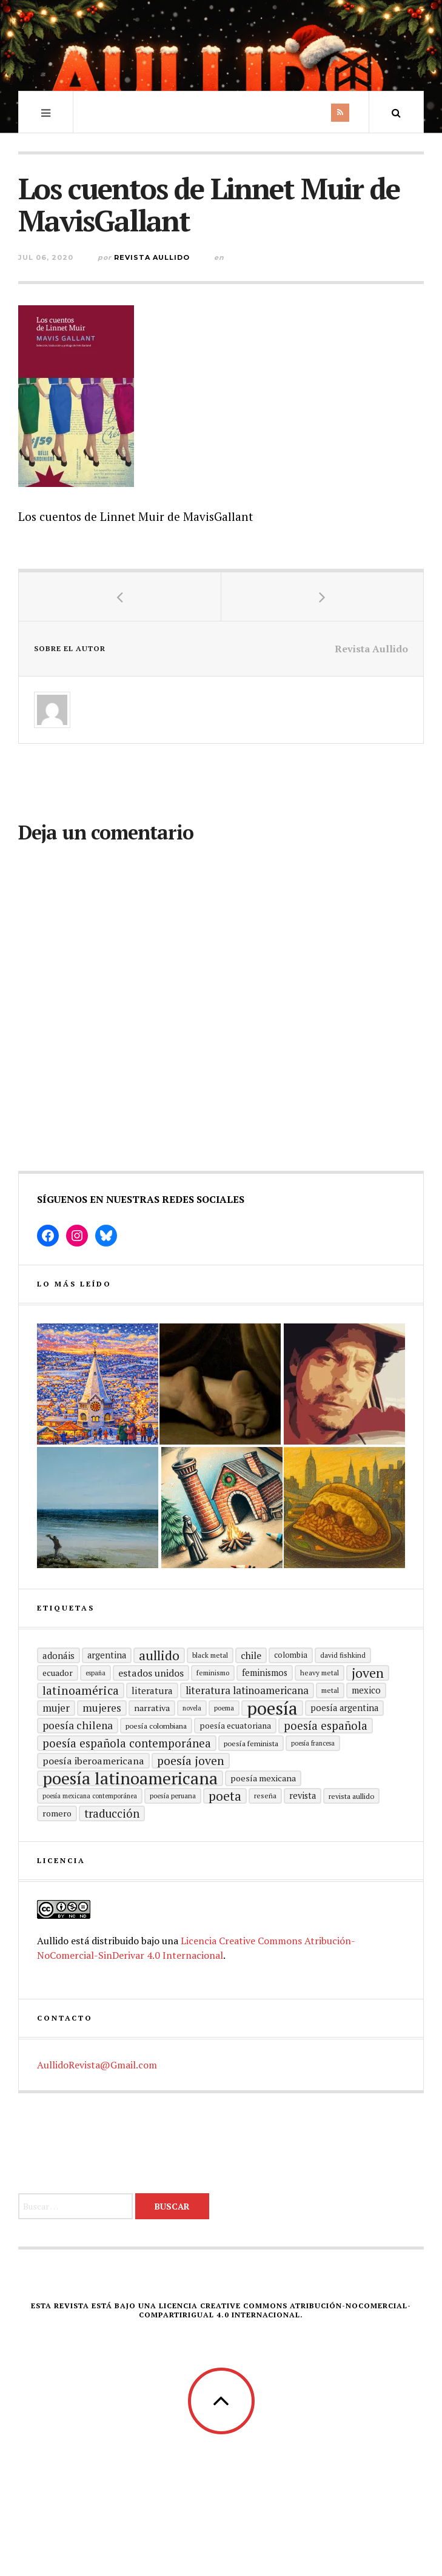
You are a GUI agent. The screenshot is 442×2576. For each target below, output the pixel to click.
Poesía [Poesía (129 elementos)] (272, 1708)
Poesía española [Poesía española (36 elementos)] (325, 1725)
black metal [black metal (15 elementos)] (210, 1655)
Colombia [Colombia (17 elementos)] (290, 1655)
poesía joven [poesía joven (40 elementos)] (190, 1761)
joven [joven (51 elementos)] (368, 1673)
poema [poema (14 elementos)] (224, 1707)
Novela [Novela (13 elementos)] (191, 1708)
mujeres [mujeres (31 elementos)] (101, 1708)
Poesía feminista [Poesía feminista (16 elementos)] (251, 1743)
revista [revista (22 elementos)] (302, 1795)
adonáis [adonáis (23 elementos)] (58, 1655)
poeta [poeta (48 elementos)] (225, 1796)
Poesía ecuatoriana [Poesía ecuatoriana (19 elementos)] (235, 1725)
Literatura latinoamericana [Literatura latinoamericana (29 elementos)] (247, 1690)
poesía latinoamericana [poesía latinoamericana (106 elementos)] (130, 1778)
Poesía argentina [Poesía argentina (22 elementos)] (344, 1707)
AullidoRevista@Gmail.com (97, 2064)
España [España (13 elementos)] (95, 1673)
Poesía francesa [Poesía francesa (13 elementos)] (313, 1743)
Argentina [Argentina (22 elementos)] (106, 1655)
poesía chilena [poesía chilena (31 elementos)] (77, 1725)
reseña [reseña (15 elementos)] (265, 1795)
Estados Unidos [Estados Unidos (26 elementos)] (151, 1673)
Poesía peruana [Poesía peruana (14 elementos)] (173, 1795)
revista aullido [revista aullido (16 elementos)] (351, 1796)
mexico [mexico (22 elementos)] (366, 1690)
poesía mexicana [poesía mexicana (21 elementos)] (263, 1778)
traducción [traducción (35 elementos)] (111, 1813)
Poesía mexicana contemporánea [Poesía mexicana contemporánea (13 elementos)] (89, 1796)
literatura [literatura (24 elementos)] (152, 1690)
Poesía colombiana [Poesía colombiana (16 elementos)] (156, 1725)
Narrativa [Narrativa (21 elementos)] (152, 1707)
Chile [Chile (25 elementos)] (251, 1655)
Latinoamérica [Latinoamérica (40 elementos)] (80, 1690)
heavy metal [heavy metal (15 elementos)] (319, 1672)
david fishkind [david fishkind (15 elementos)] (343, 1655)
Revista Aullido (152, 257)
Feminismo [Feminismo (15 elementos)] (212, 1672)
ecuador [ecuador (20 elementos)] (57, 1672)
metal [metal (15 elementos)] (330, 1690)
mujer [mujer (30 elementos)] (56, 1708)
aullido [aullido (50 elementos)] (159, 1655)
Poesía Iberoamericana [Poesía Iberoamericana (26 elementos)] (93, 1760)
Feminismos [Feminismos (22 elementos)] (264, 1672)
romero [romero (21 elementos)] (57, 1813)
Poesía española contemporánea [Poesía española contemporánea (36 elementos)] (126, 1742)
